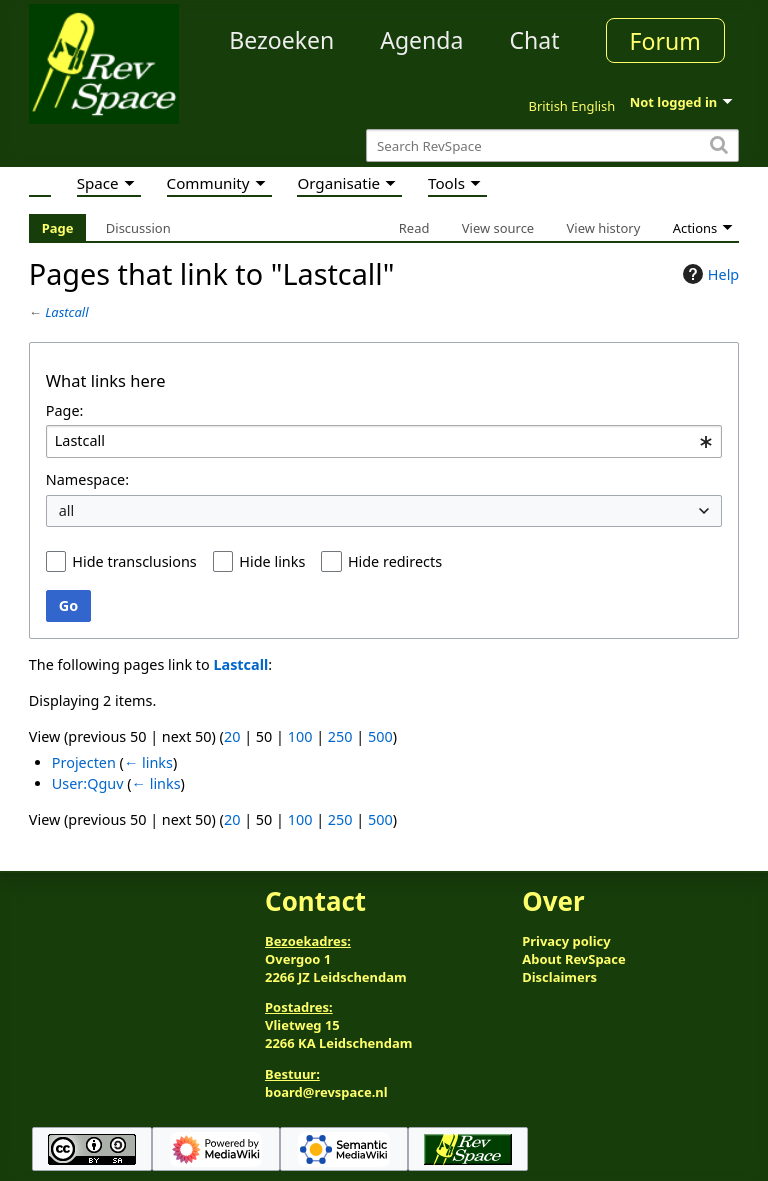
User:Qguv (88, 783)
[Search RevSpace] (552, 145)
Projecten (84, 762)
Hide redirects (395, 561)
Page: (65, 410)
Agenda (421, 40)
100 (300, 736)
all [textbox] (67, 510)
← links (148, 762)
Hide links (272, 561)
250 (340, 736)
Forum (665, 41)
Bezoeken (281, 40)
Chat (534, 40)
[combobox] (384, 441)
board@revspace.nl (326, 1092)
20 (232, 736)
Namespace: (87, 479)
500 (380, 736)
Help (708, 274)
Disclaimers (559, 977)
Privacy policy (566, 941)
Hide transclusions (134, 561)
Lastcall (66, 312)
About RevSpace (574, 959)
